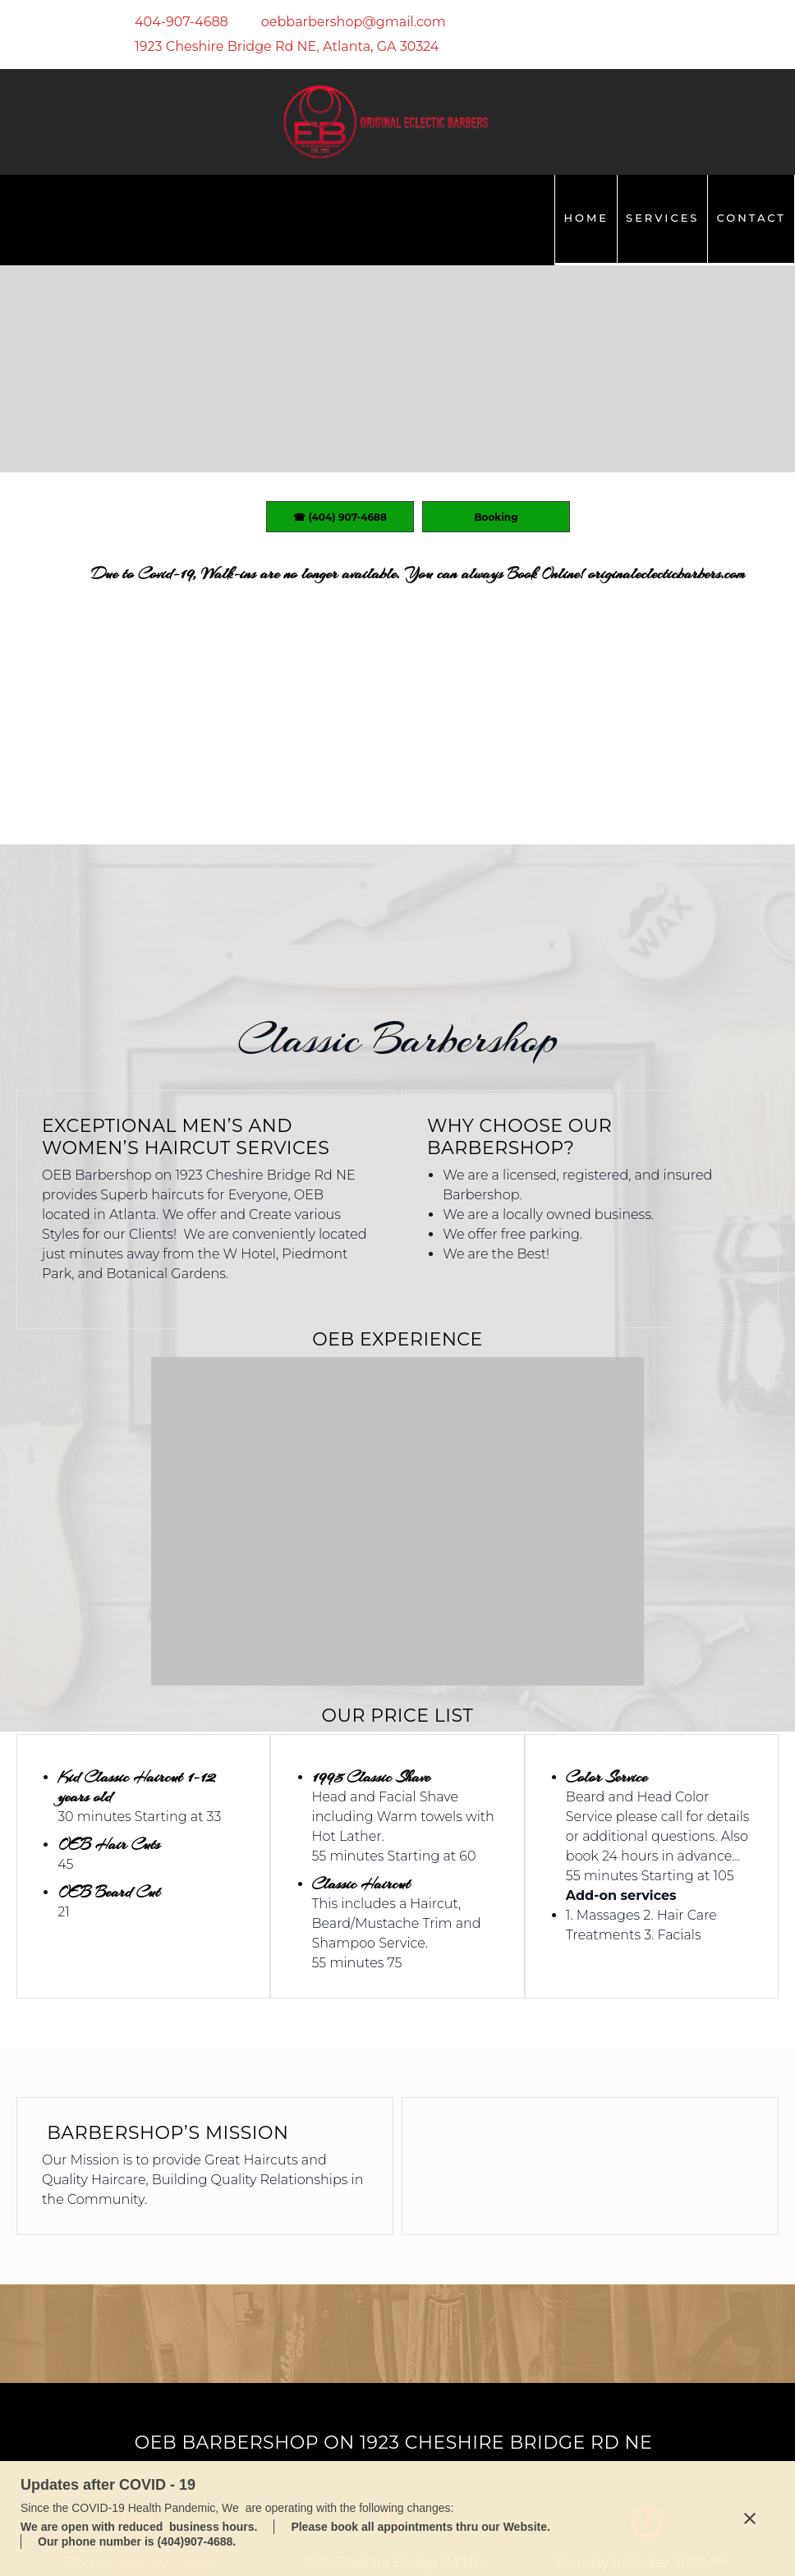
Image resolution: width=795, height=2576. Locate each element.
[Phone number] (173, 22)
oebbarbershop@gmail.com (139, 2287)
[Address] (278, 46)
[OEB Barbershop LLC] (385, 122)
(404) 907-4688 (164, 2248)
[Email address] (345, 22)
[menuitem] (585, 220)
